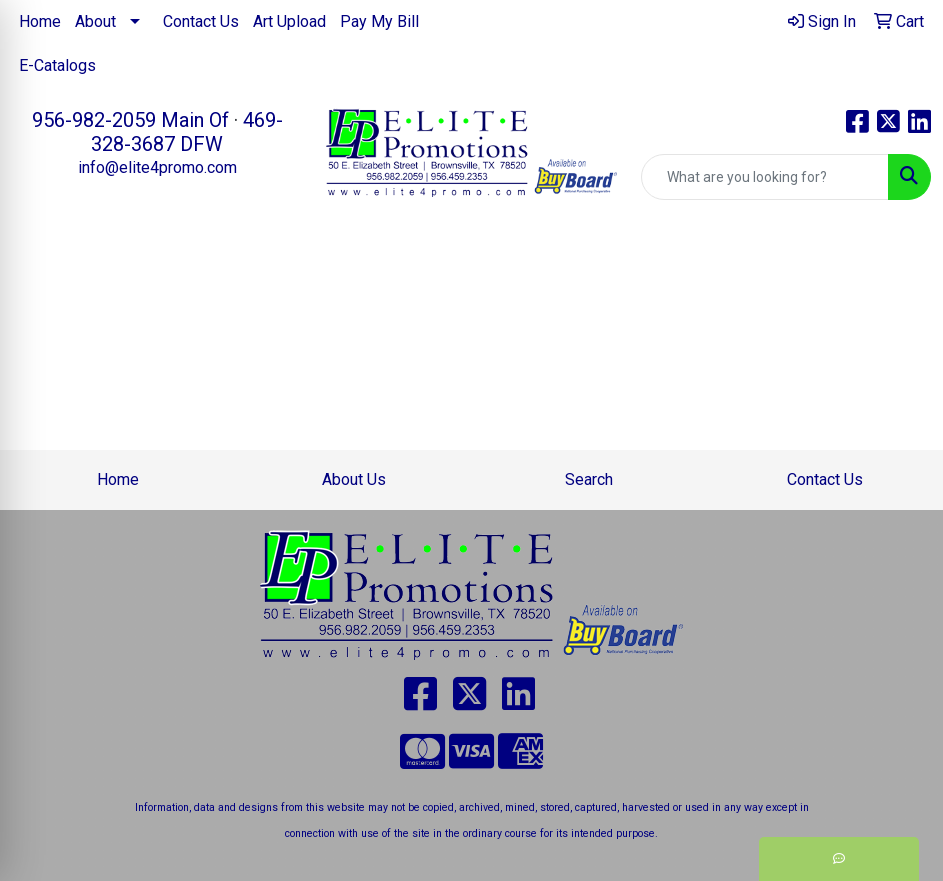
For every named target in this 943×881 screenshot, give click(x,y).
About (95, 21)
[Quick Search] (765, 177)
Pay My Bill (379, 21)
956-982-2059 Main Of (130, 120)
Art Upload (289, 21)
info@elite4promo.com (157, 167)
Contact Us (201, 21)
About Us (354, 479)
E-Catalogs (57, 65)
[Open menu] (903, 264)
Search (589, 479)
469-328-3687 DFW (187, 132)
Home (40, 21)
